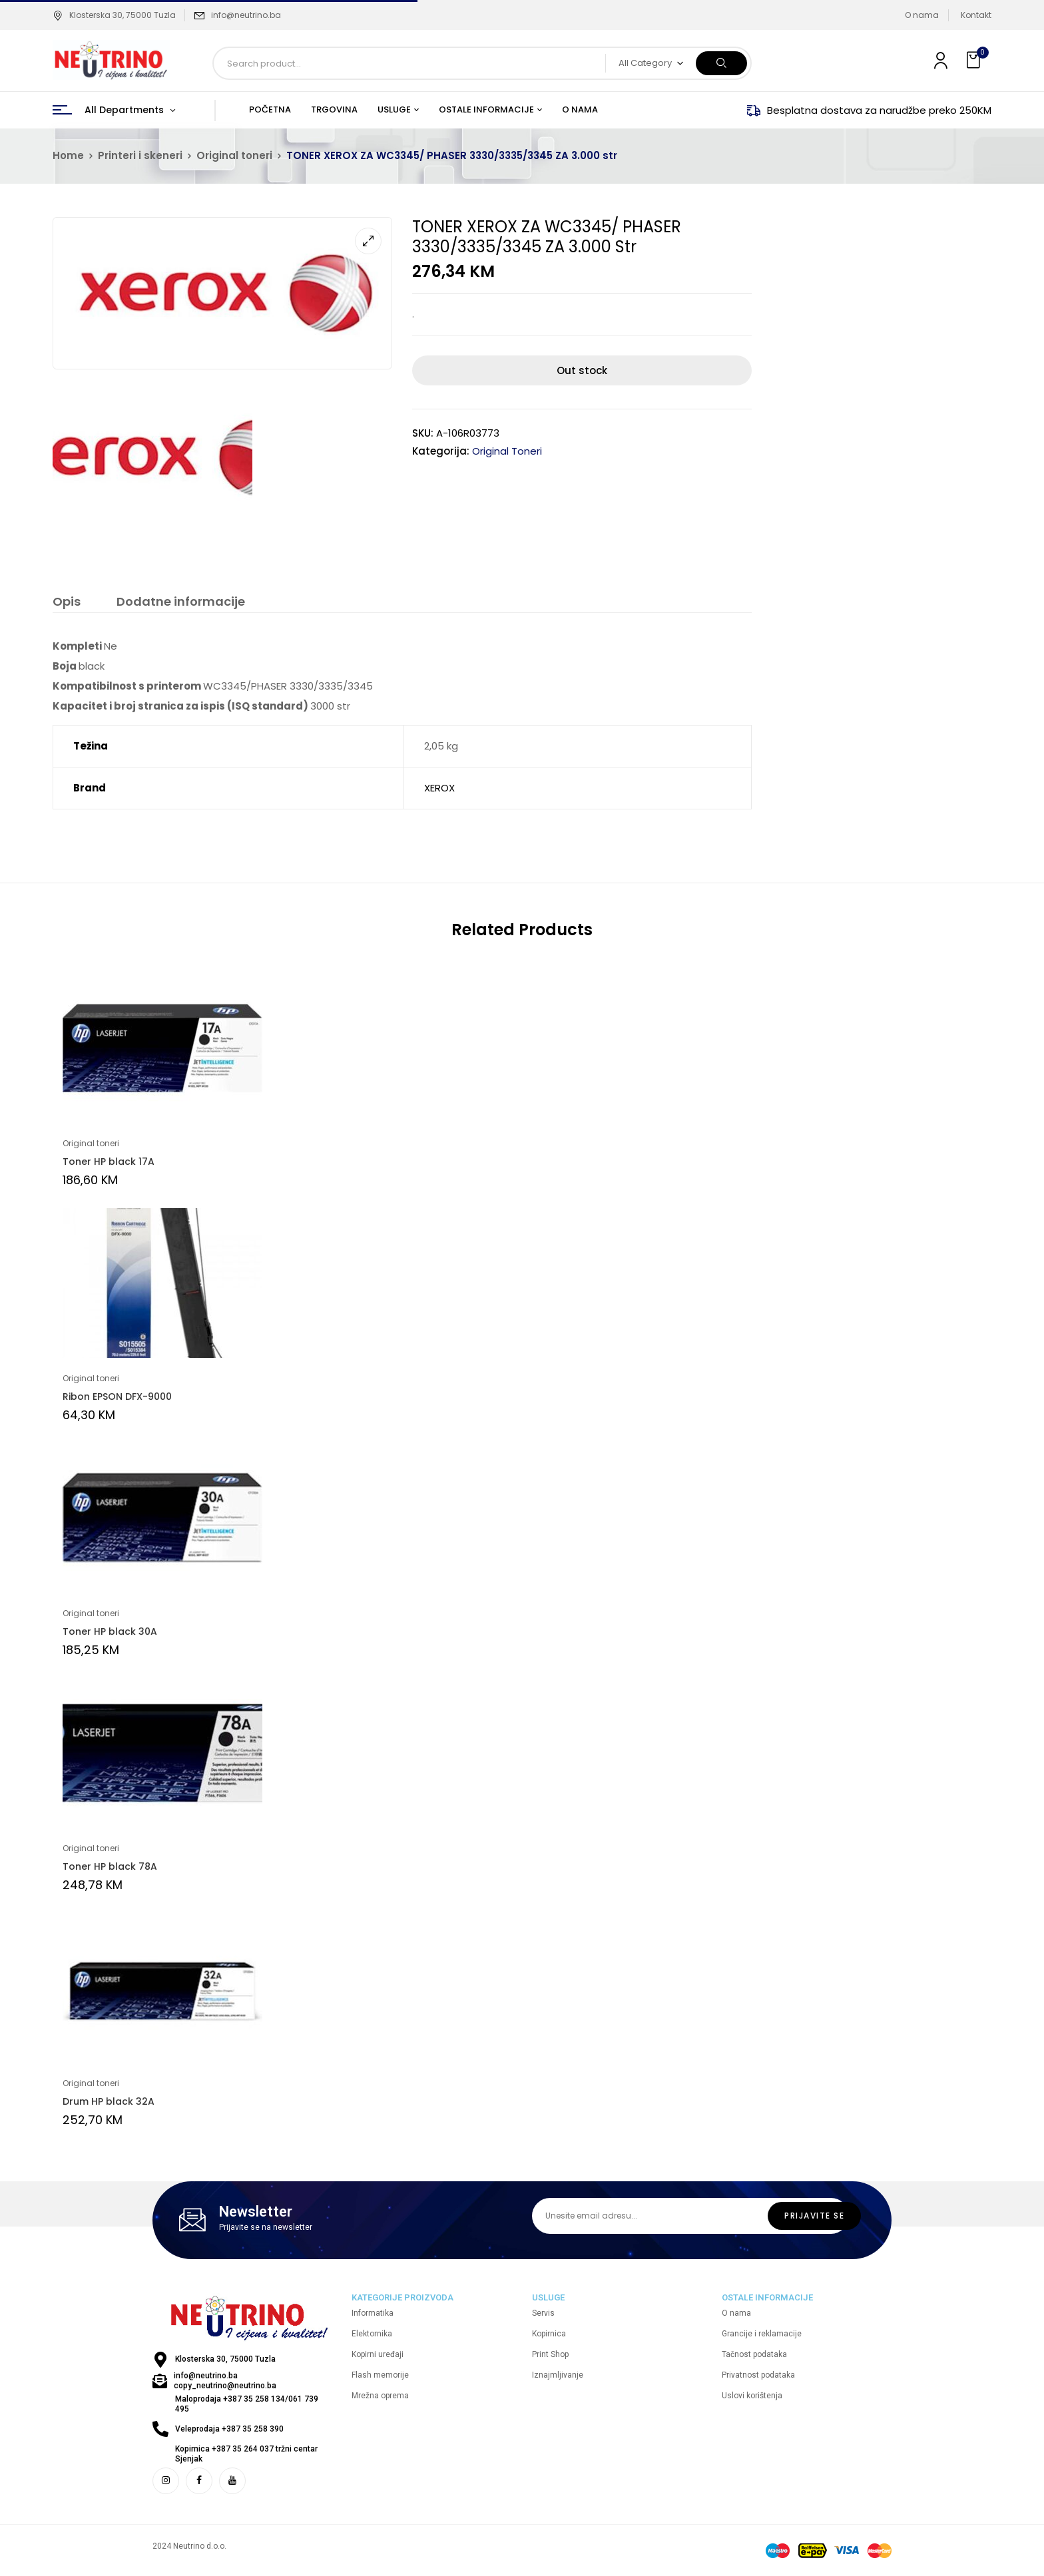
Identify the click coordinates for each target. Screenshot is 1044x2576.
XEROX (439, 788)
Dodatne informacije (181, 602)
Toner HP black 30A (110, 1631)
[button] (975, 60)
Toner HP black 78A (110, 1866)
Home (68, 155)
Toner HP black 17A (108, 1161)
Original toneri (234, 155)
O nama (922, 15)
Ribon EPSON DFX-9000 (117, 1396)
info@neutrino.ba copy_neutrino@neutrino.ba (225, 2380)
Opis (67, 602)
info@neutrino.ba (246, 15)
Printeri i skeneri (140, 155)
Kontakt (976, 15)
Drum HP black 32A (108, 2101)
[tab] (67, 603)
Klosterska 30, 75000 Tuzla (114, 15)
